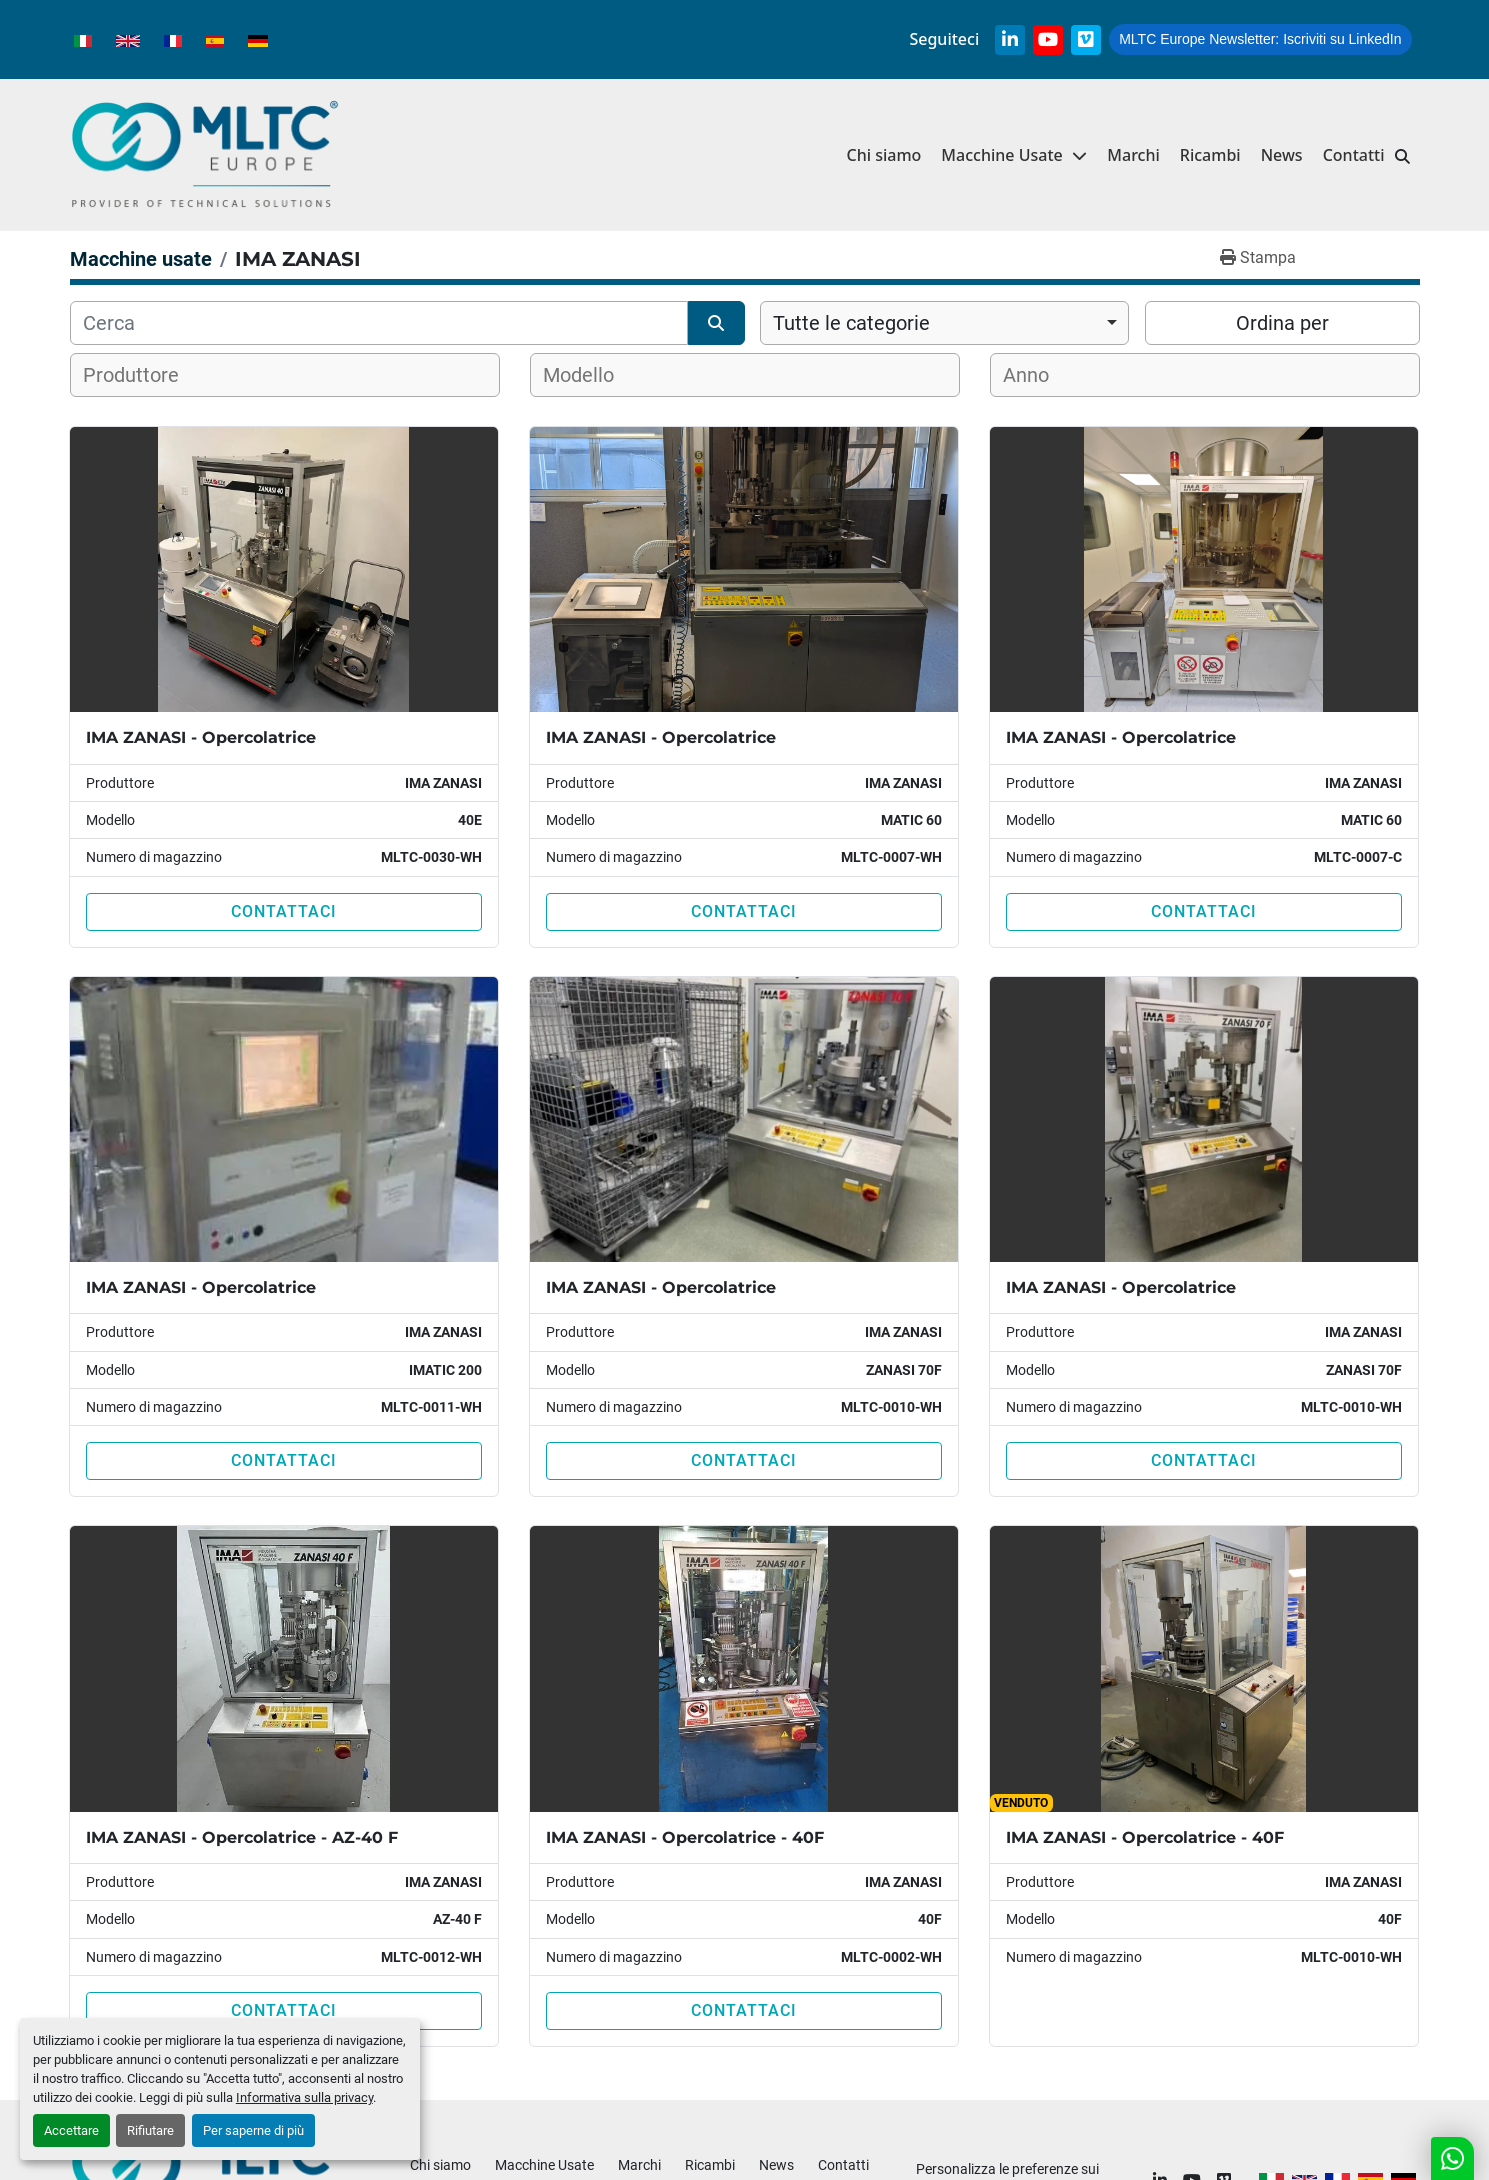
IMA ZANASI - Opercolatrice (201, 737)
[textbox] (143, 375)
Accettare (71, 2130)
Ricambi (1210, 155)
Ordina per (1282, 323)
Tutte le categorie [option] (851, 323)
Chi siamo (883, 155)
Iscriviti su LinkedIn (1260, 39)
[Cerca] (379, 323)
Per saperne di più (253, 2130)
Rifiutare (150, 2130)
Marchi (1133, 155)
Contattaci (284, 911)
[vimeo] (1086, 40)
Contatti (1354, 155)
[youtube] (1048, 40)
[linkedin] (1010, 40)
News (1282, 155)
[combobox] (944, 323)
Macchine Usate (1001, 155)
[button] (1014, 155)
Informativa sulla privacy (304, 2097)
